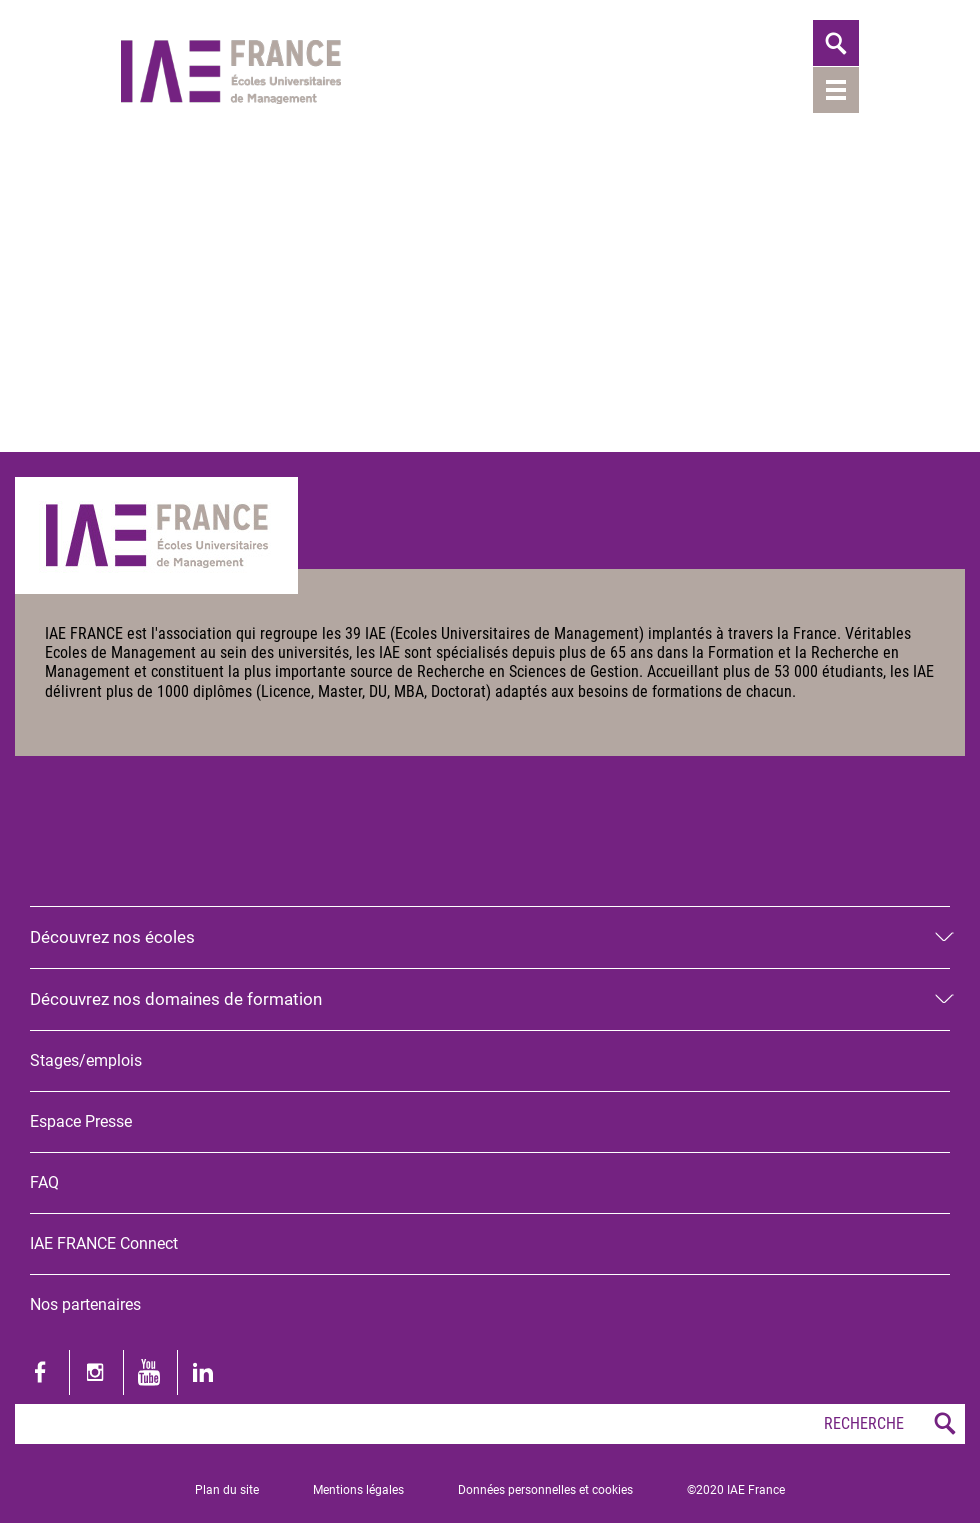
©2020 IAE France (736, 1490)
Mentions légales (358, 1490)
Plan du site (227, 1490)
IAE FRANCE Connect (104, 1243)
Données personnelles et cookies (545, 1490)
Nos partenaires (85, 1304)
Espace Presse (81, 1121)
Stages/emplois (86, 1060)
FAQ (44, 1182)
